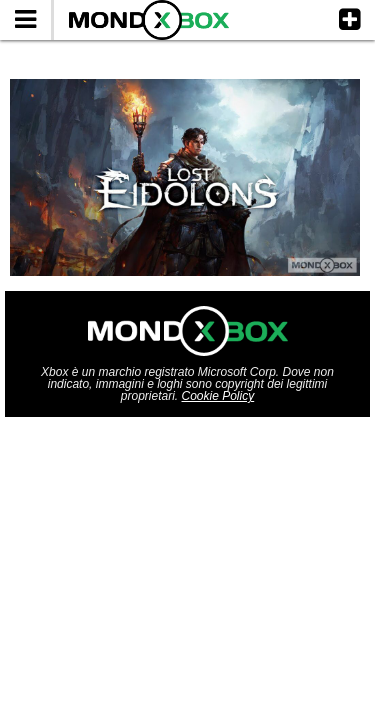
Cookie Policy (218, 396)
